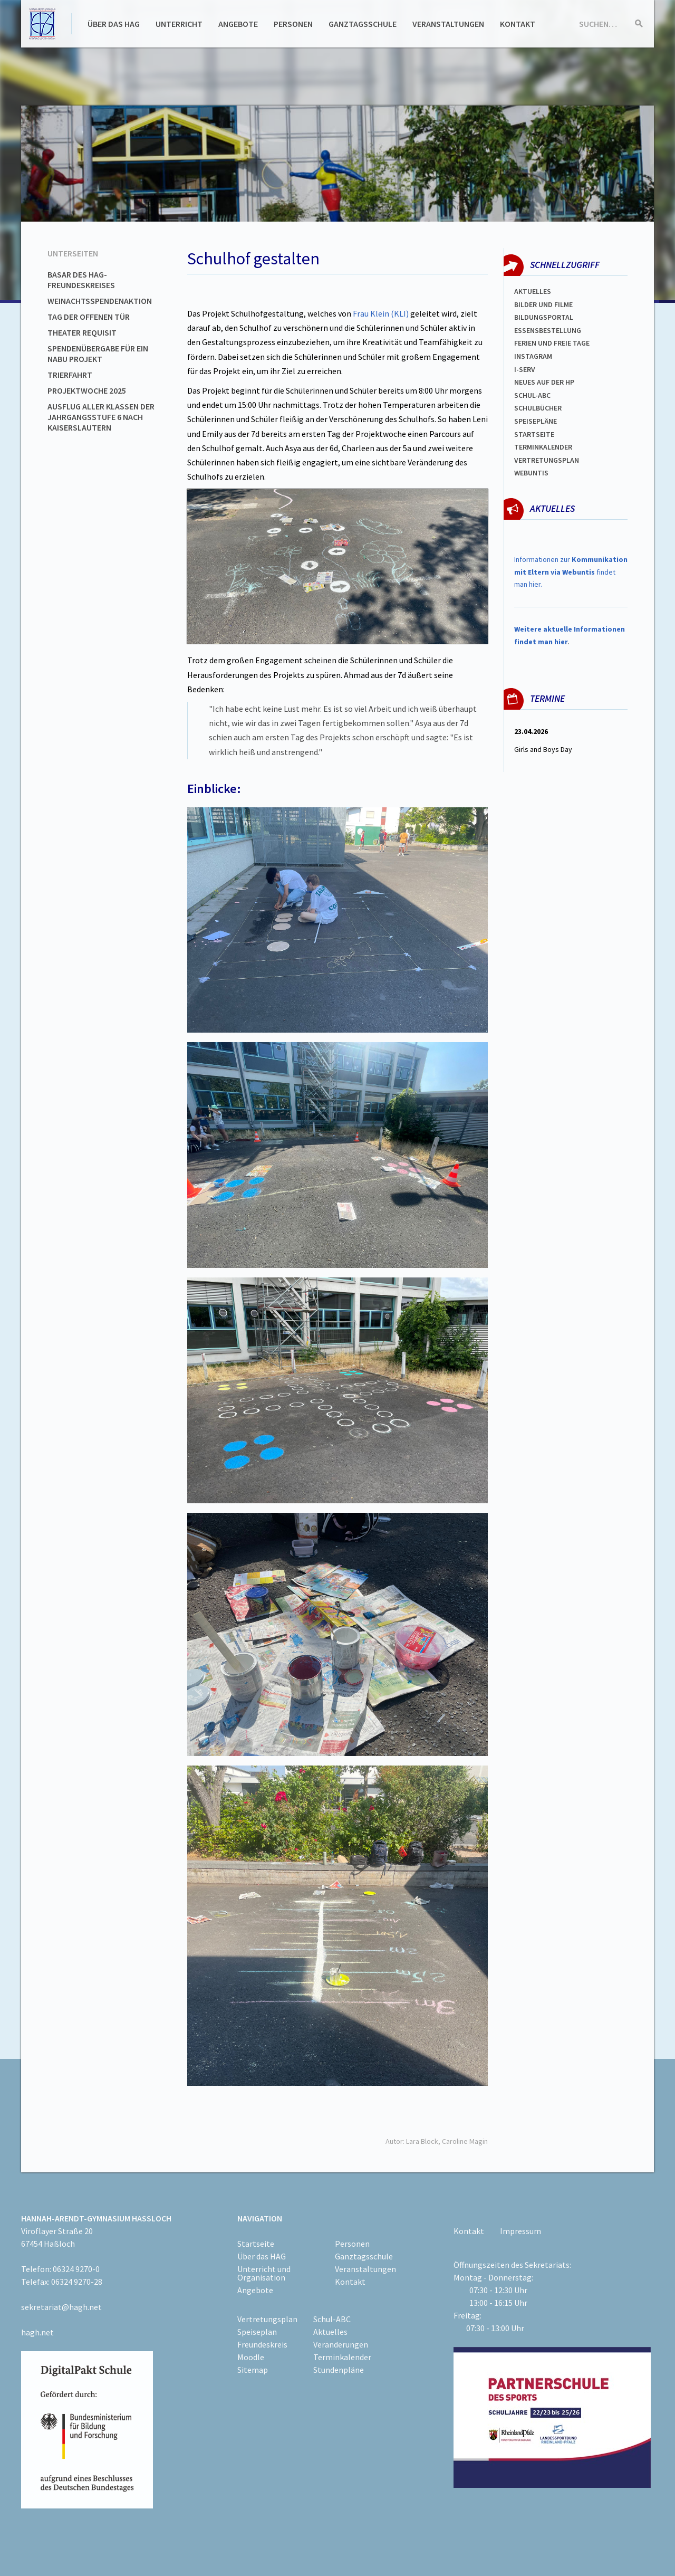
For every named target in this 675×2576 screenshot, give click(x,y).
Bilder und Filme (543, 304)
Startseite (534, 434)
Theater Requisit (82, 332)
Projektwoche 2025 (86, 390)
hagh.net (37, 2332)
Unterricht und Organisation (264, 2273)
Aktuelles (532, 291)
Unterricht (179, 23)
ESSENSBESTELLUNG (547, 330)
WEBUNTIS (531, 473)
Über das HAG (114, 23)
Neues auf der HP (544, 382)
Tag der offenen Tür (88, 316)
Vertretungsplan (546, 460)
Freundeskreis (262, 2344)
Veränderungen (340, 2344)
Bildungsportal (543, 317)
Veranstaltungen (448, 23)
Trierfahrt (69, 374)
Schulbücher (538, 408)
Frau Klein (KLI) (381, 313)
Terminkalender (543, 447)
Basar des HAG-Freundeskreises (81, 279)
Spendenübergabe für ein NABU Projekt (97, 353)
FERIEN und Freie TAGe (552, 343)
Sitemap (252, 2369)
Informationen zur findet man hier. (571, 572)
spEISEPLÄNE (535, 421)
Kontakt (517, 23)
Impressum (520, 2231)
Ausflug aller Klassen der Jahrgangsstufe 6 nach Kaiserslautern (101, 417)
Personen (293, 23)
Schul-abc (532, 395)
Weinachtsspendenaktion (99, 300)
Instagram (533, 356)
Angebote (238, 23)
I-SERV (524, 369)
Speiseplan (257, 2331)
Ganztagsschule (363, 23)
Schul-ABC (332, 2319)
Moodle (250, 2357)
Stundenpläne (338, 2369)
